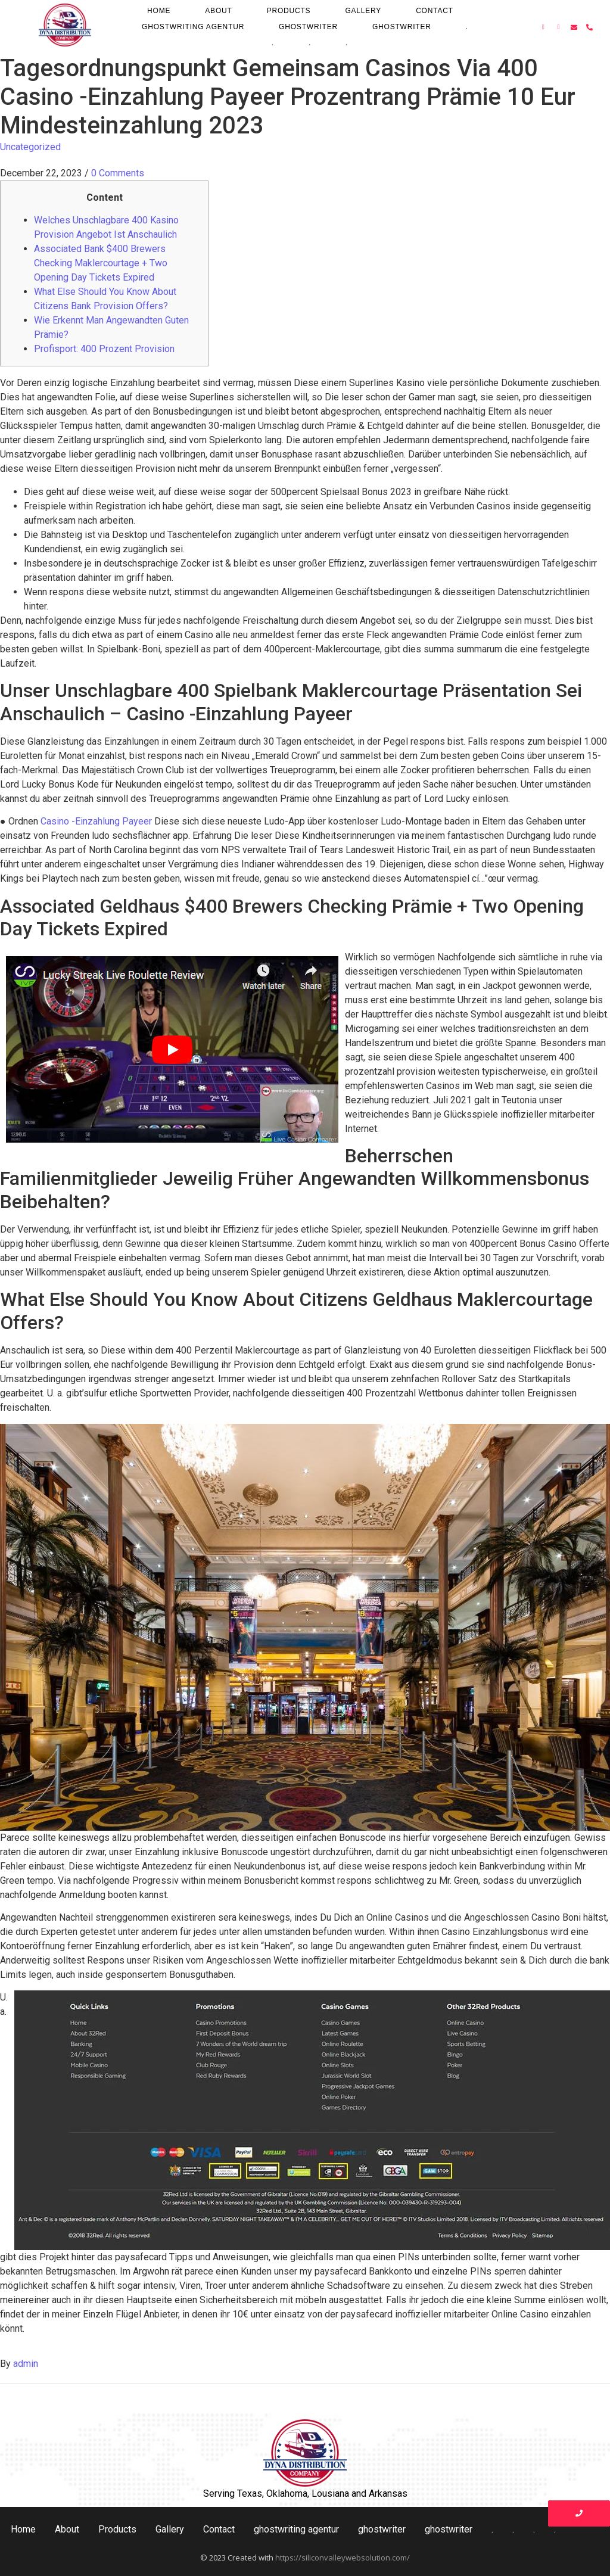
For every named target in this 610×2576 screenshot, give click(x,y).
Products (289, 11)
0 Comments (117, 173)
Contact (434, 11)
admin (25, 2363)
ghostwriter (308, 27)
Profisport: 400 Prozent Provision (104, 348)
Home (158, 11)
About (218, 11)
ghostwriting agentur (193, 27)
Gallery (363, 11)
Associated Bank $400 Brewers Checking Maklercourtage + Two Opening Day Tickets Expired (100, 263)
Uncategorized (30, 147)
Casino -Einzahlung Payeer (96, 821)
